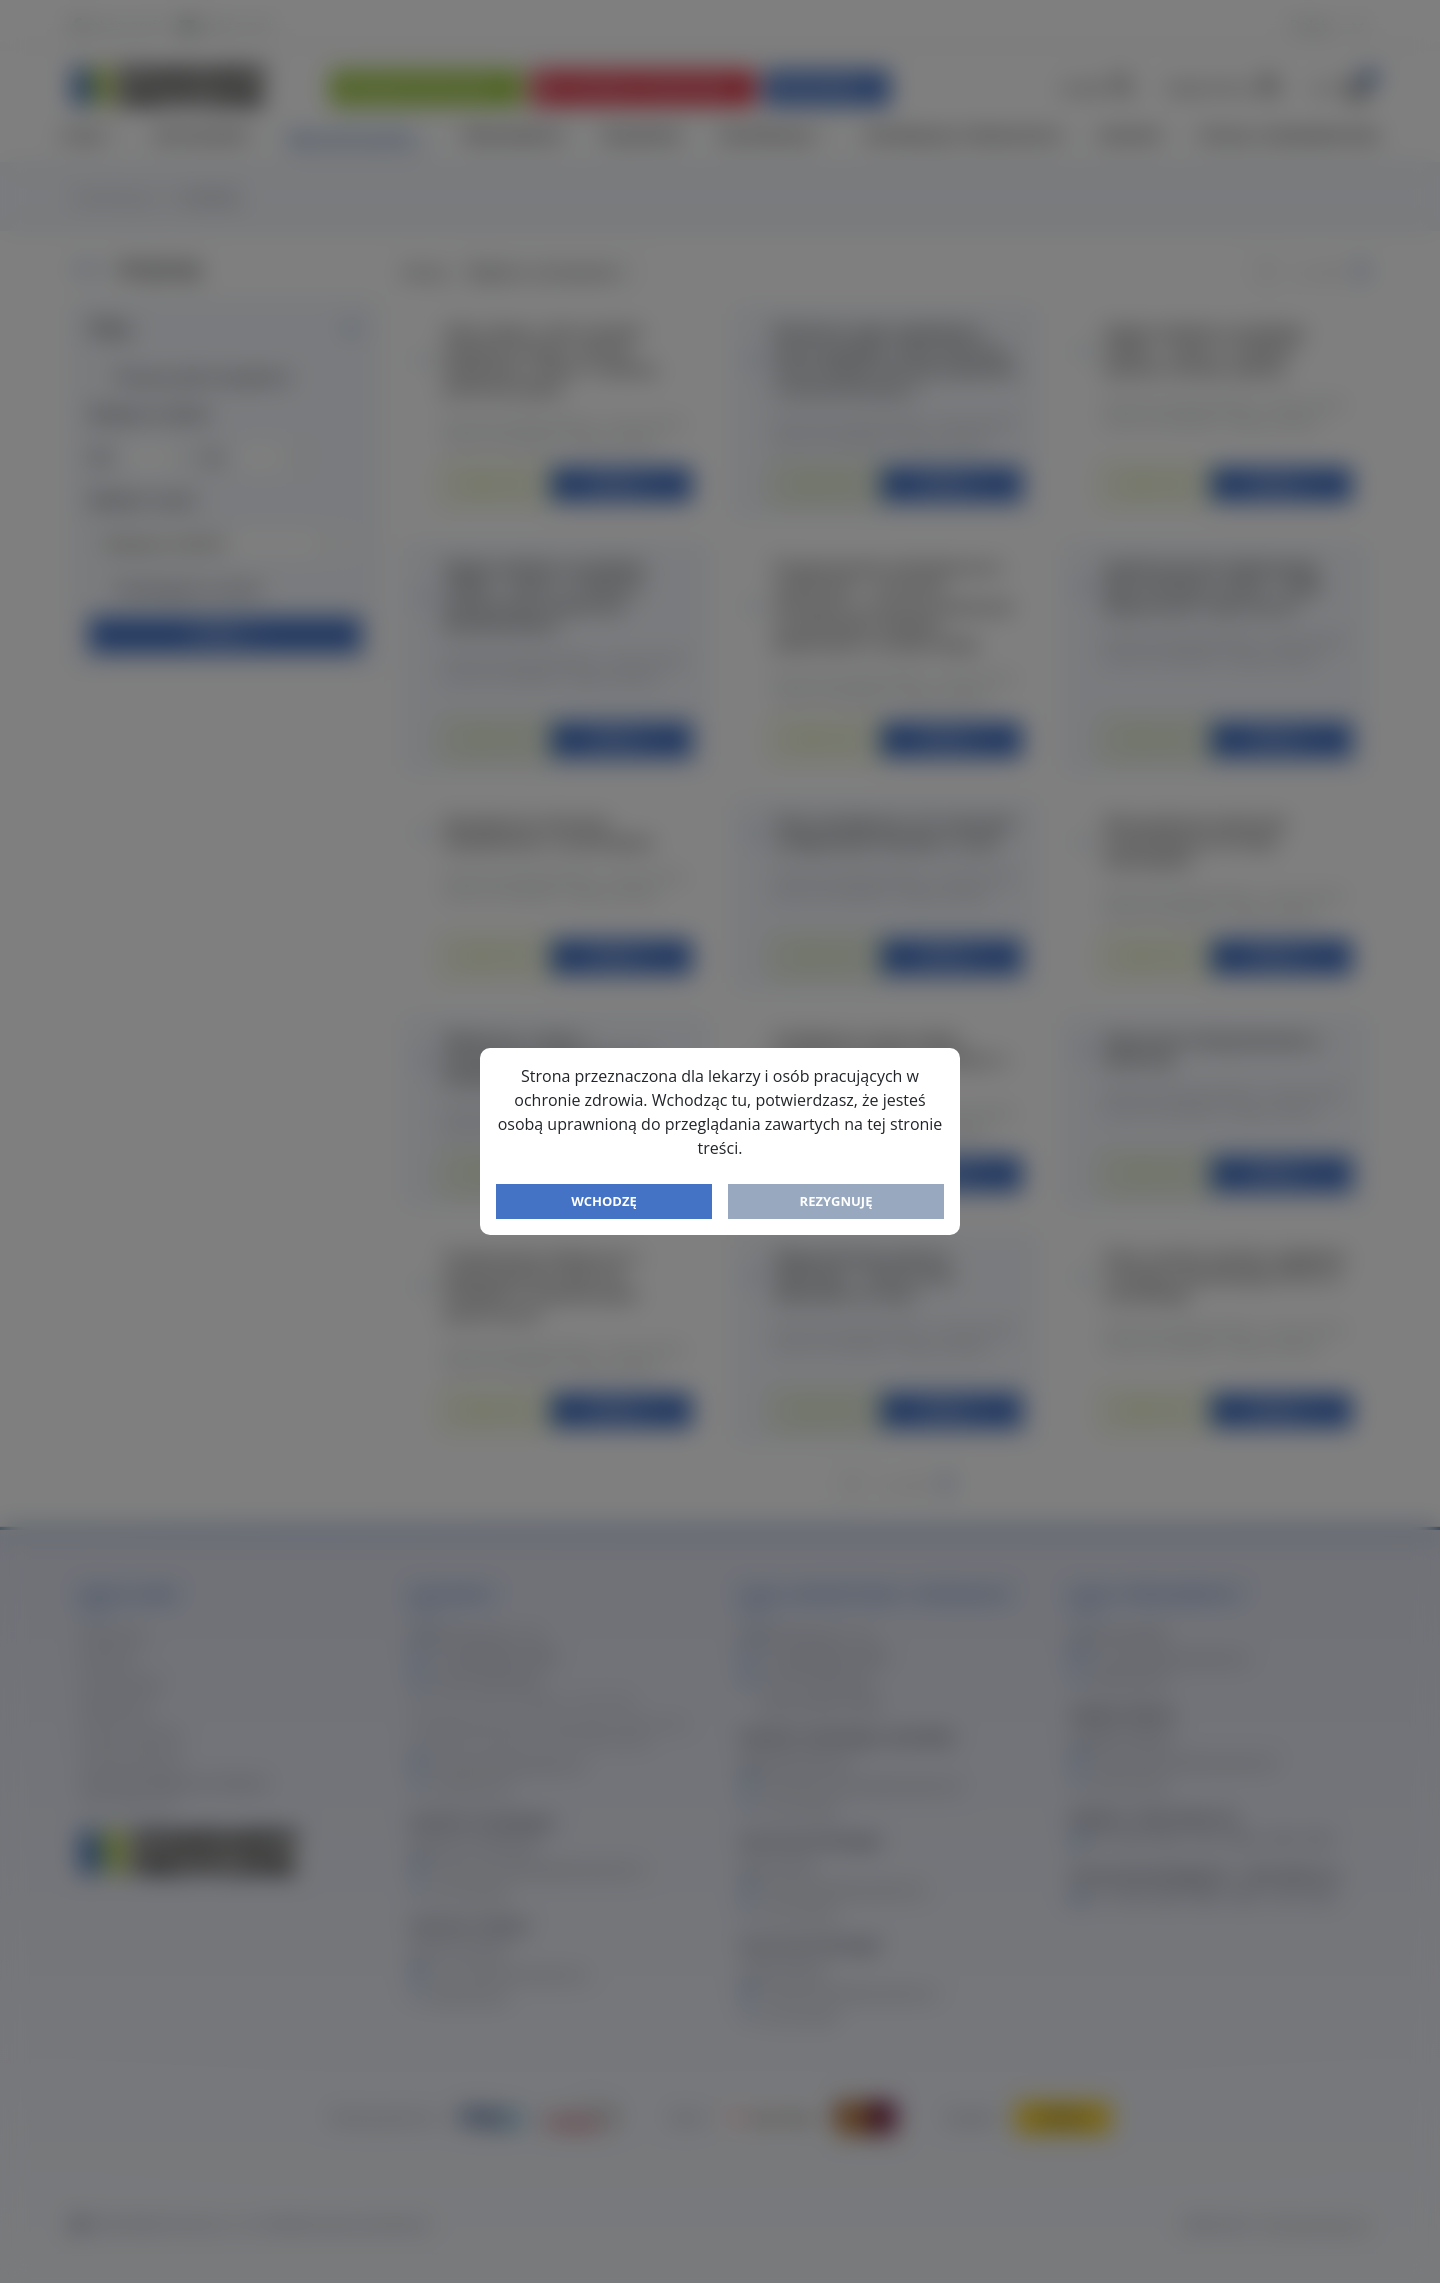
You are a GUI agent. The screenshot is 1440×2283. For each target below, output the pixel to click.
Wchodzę (604, 1201)
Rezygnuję (836, 1201)
